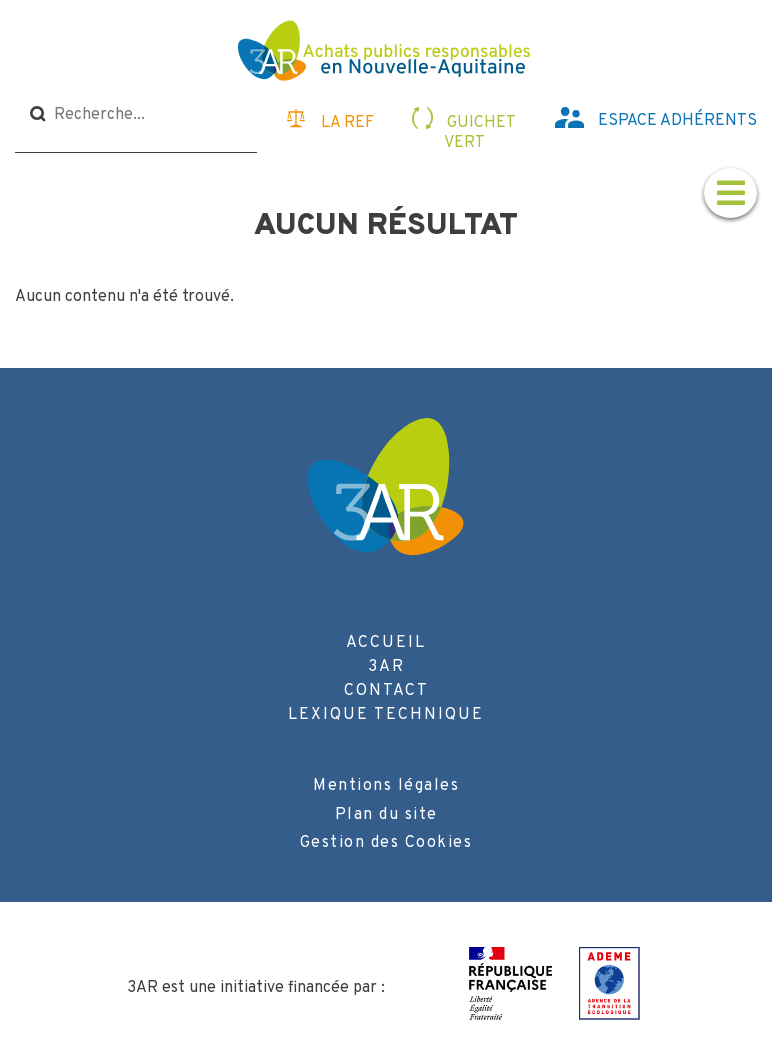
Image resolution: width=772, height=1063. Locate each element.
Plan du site (386, 815)
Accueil (386, 643)
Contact (386, 691)
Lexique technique (386, 715)
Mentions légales (386, 786)
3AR (386, 667)
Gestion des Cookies (386, 843)
